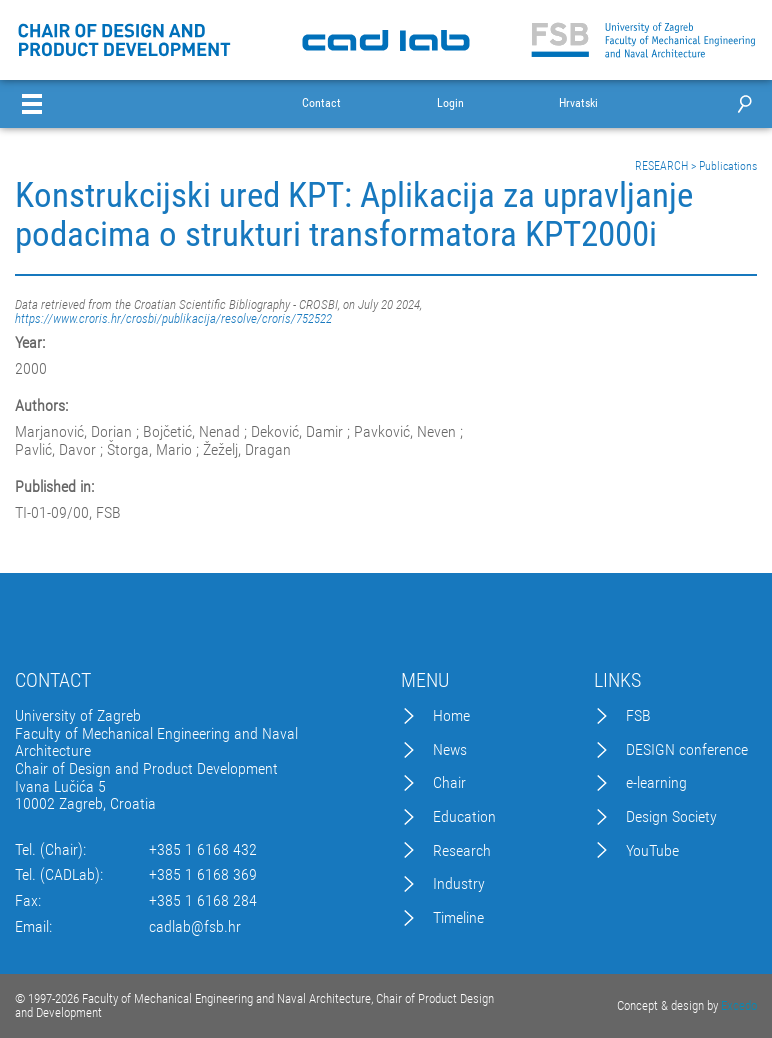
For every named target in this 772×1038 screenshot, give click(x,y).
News (450, 750)
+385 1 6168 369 (203, 875)
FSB (638, 716)
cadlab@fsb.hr (195, 927)
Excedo (739, 1005)
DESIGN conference (687, 750)
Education (464, 817)
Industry (459, 884)
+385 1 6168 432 (203, 850)
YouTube (652, 851)
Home (451, 716)
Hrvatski (578, 103)
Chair (449, 783)
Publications (728, 166)
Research (462, 851)
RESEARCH (661, 166)
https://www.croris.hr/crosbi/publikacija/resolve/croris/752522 (173, 318)
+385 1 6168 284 (203, 901)
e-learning (656, 783)
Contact (321, 103)
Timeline (458, 918)
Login (450, 103)
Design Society (671, 817)
